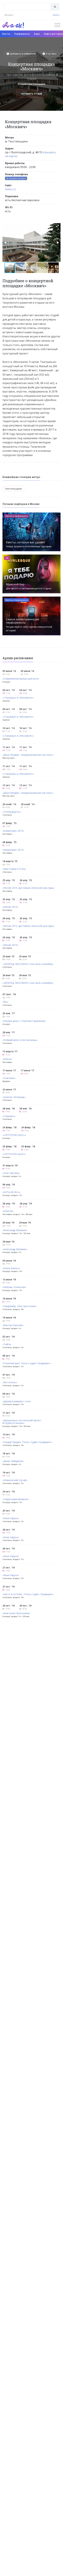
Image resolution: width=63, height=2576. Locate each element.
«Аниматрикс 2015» (13, 830)
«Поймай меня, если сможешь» (20, 1040)
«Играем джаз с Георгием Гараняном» (24, 1021)
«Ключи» (7, 1059)
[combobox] (27, 6)
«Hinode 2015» (10, 907)
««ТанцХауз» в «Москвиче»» (18, 697)
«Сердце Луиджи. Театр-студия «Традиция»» (27, 1442)
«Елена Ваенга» (11, 1268)
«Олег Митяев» (11, 1173)
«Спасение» (8, 1078)
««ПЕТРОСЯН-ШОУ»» (14, 1135)
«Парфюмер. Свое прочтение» (19, 1306)
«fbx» (5, 1002)
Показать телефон (16, 178)
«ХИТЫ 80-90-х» (11, 1192)
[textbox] (27, 4)
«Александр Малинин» (14, 1230)
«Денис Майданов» (13, 1461)
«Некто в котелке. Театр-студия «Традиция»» (28, 1594)
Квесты (6, 33)
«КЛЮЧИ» (8, 1211)
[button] (57, 226)
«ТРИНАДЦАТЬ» (11, 812)
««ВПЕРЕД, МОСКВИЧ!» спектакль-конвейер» (27, 964)
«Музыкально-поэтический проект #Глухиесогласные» (21, 1422)
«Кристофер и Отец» (14, 869)
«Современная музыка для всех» (20, 678)
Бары (37, 33)
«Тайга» (6, 1344)
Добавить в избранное (21, 53)
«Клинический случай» (14, 1480)
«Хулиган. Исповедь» (14, 1097)
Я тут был (49, 53)
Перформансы (22, 33)
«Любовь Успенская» (14, 1287)
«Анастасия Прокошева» (16, 1613)
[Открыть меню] (57, 25)
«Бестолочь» (9, 1382)
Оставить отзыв (31, 93)
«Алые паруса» (10, 1518)
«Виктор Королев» (12, 1325)
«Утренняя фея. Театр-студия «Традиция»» (26, 1363)
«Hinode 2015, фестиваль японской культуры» (28, 888)
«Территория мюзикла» (15, 1499)
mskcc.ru (10, 189)
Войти (56, 14)
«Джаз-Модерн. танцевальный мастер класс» (27, 754)
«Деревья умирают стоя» (16, 1401)
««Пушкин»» (9, 1116)
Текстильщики (13, 488)
